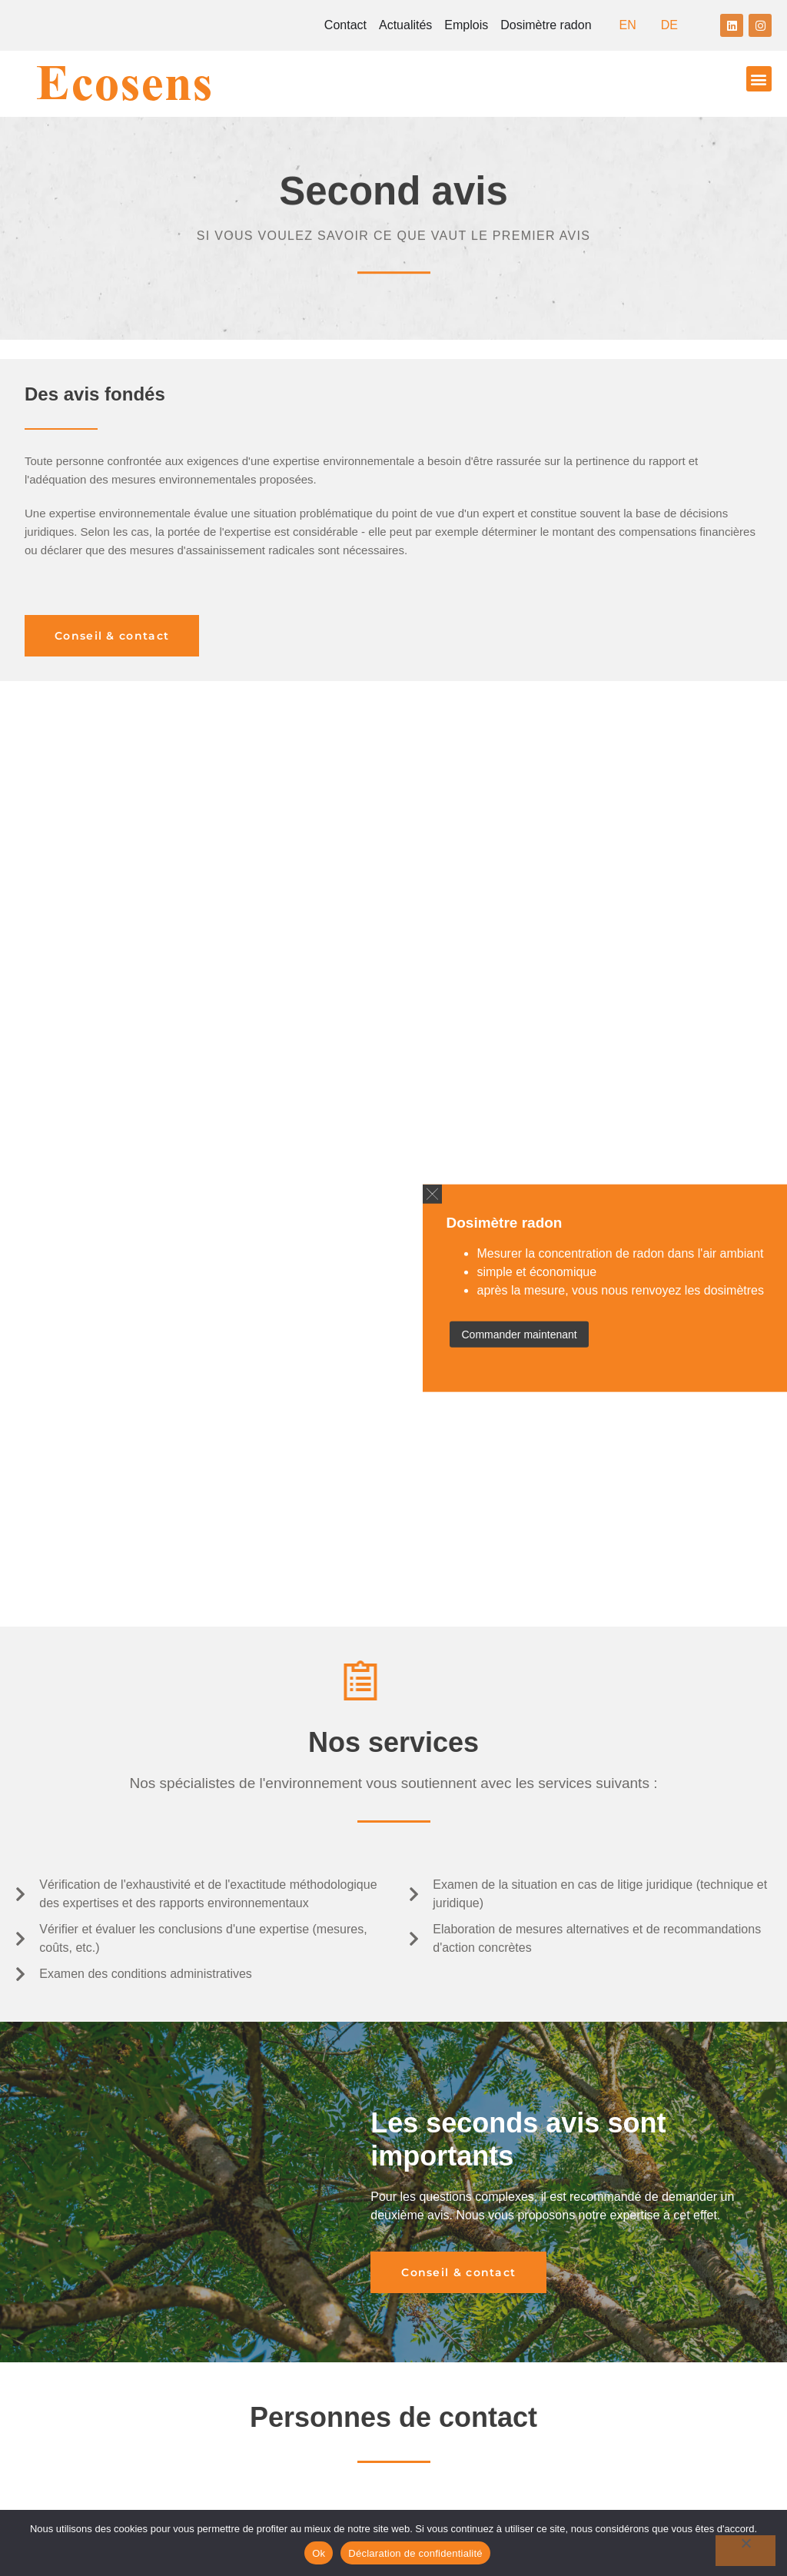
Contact (345, 25)
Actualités (405, 25)
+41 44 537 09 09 (491, 2049)
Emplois (466, 25)
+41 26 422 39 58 (495, 2162)
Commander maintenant (518, 1334)
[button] (759, 78)
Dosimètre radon (545, 25)
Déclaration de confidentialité (415, 2553)
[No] (745, 2550)
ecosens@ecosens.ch (480, 2067)
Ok (318, 2553)
